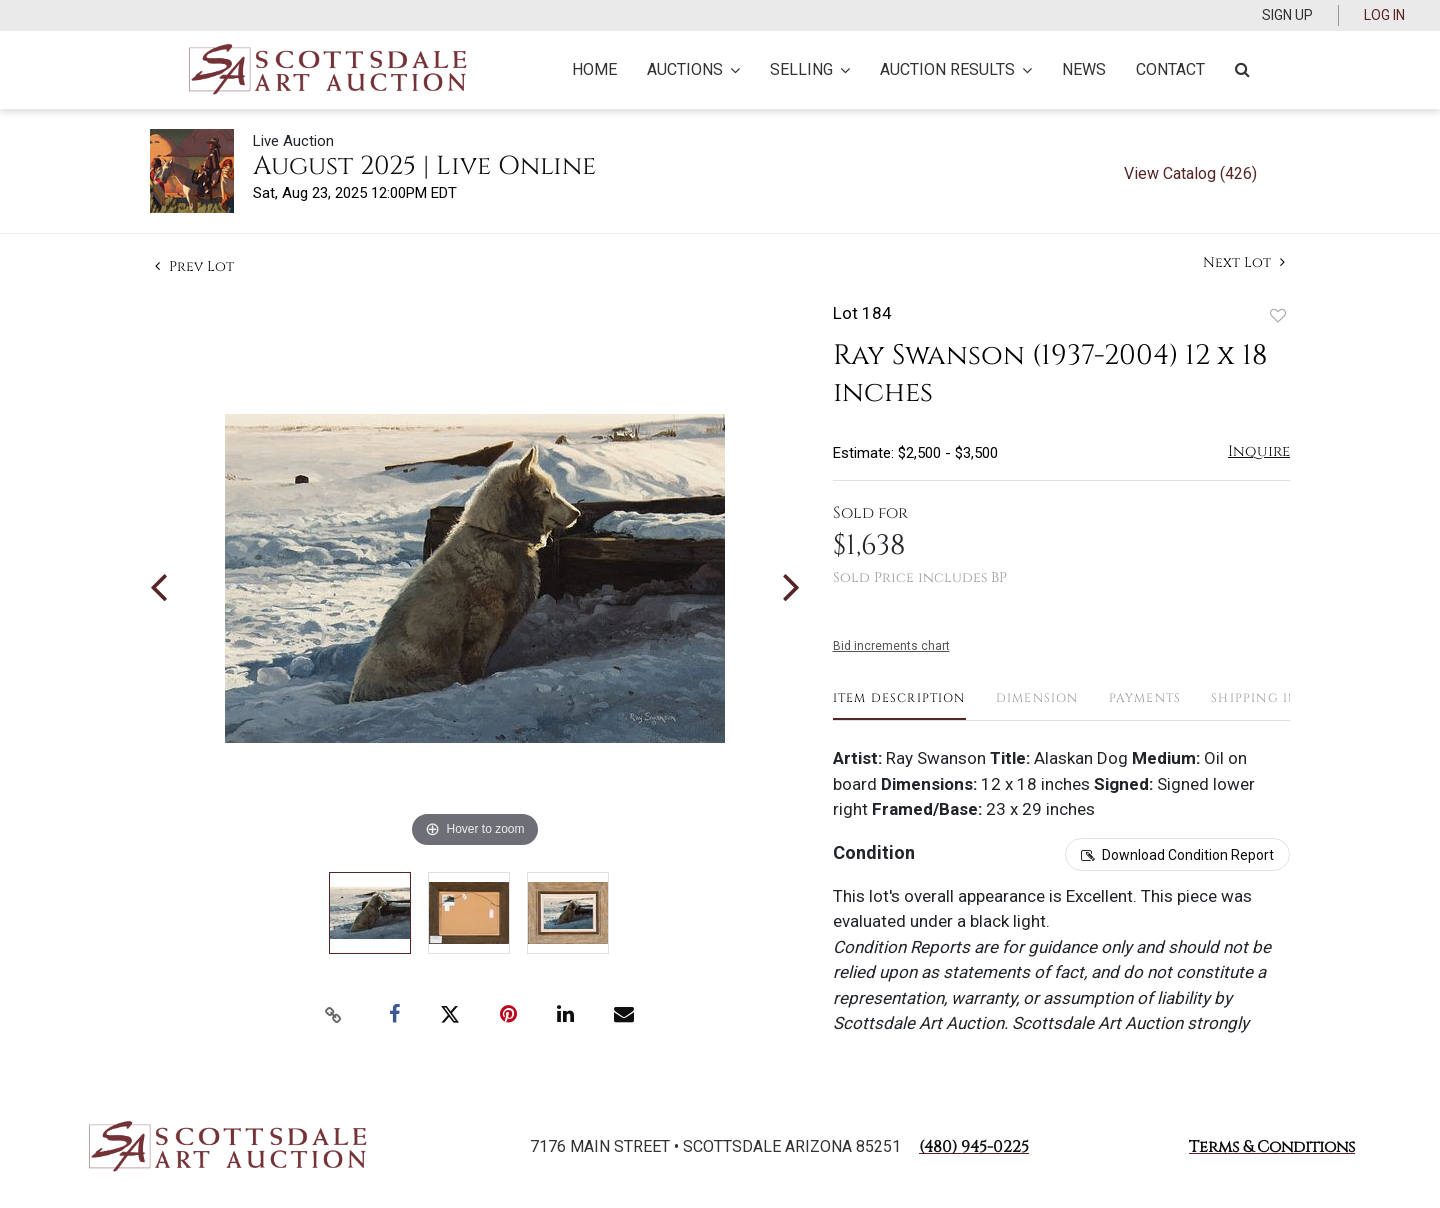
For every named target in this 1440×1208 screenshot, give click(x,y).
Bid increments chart (891, 646)
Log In (1384, 15)
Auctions (693, 69)
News (1084, 69)
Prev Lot (194, 266)
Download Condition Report (1188, 855)
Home (594, 69)
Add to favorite (1278, 315)
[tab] (899, 705)
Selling (810, 69)
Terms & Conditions (1272, 1147)
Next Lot (1244, 262)
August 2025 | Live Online (424, 166)
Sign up (1287, 15)
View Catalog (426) (1190, 173)
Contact (1170, 69)
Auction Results (956, 69)
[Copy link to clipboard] (334, 1015)
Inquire (1259, 451)
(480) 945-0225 (974, 1147)
